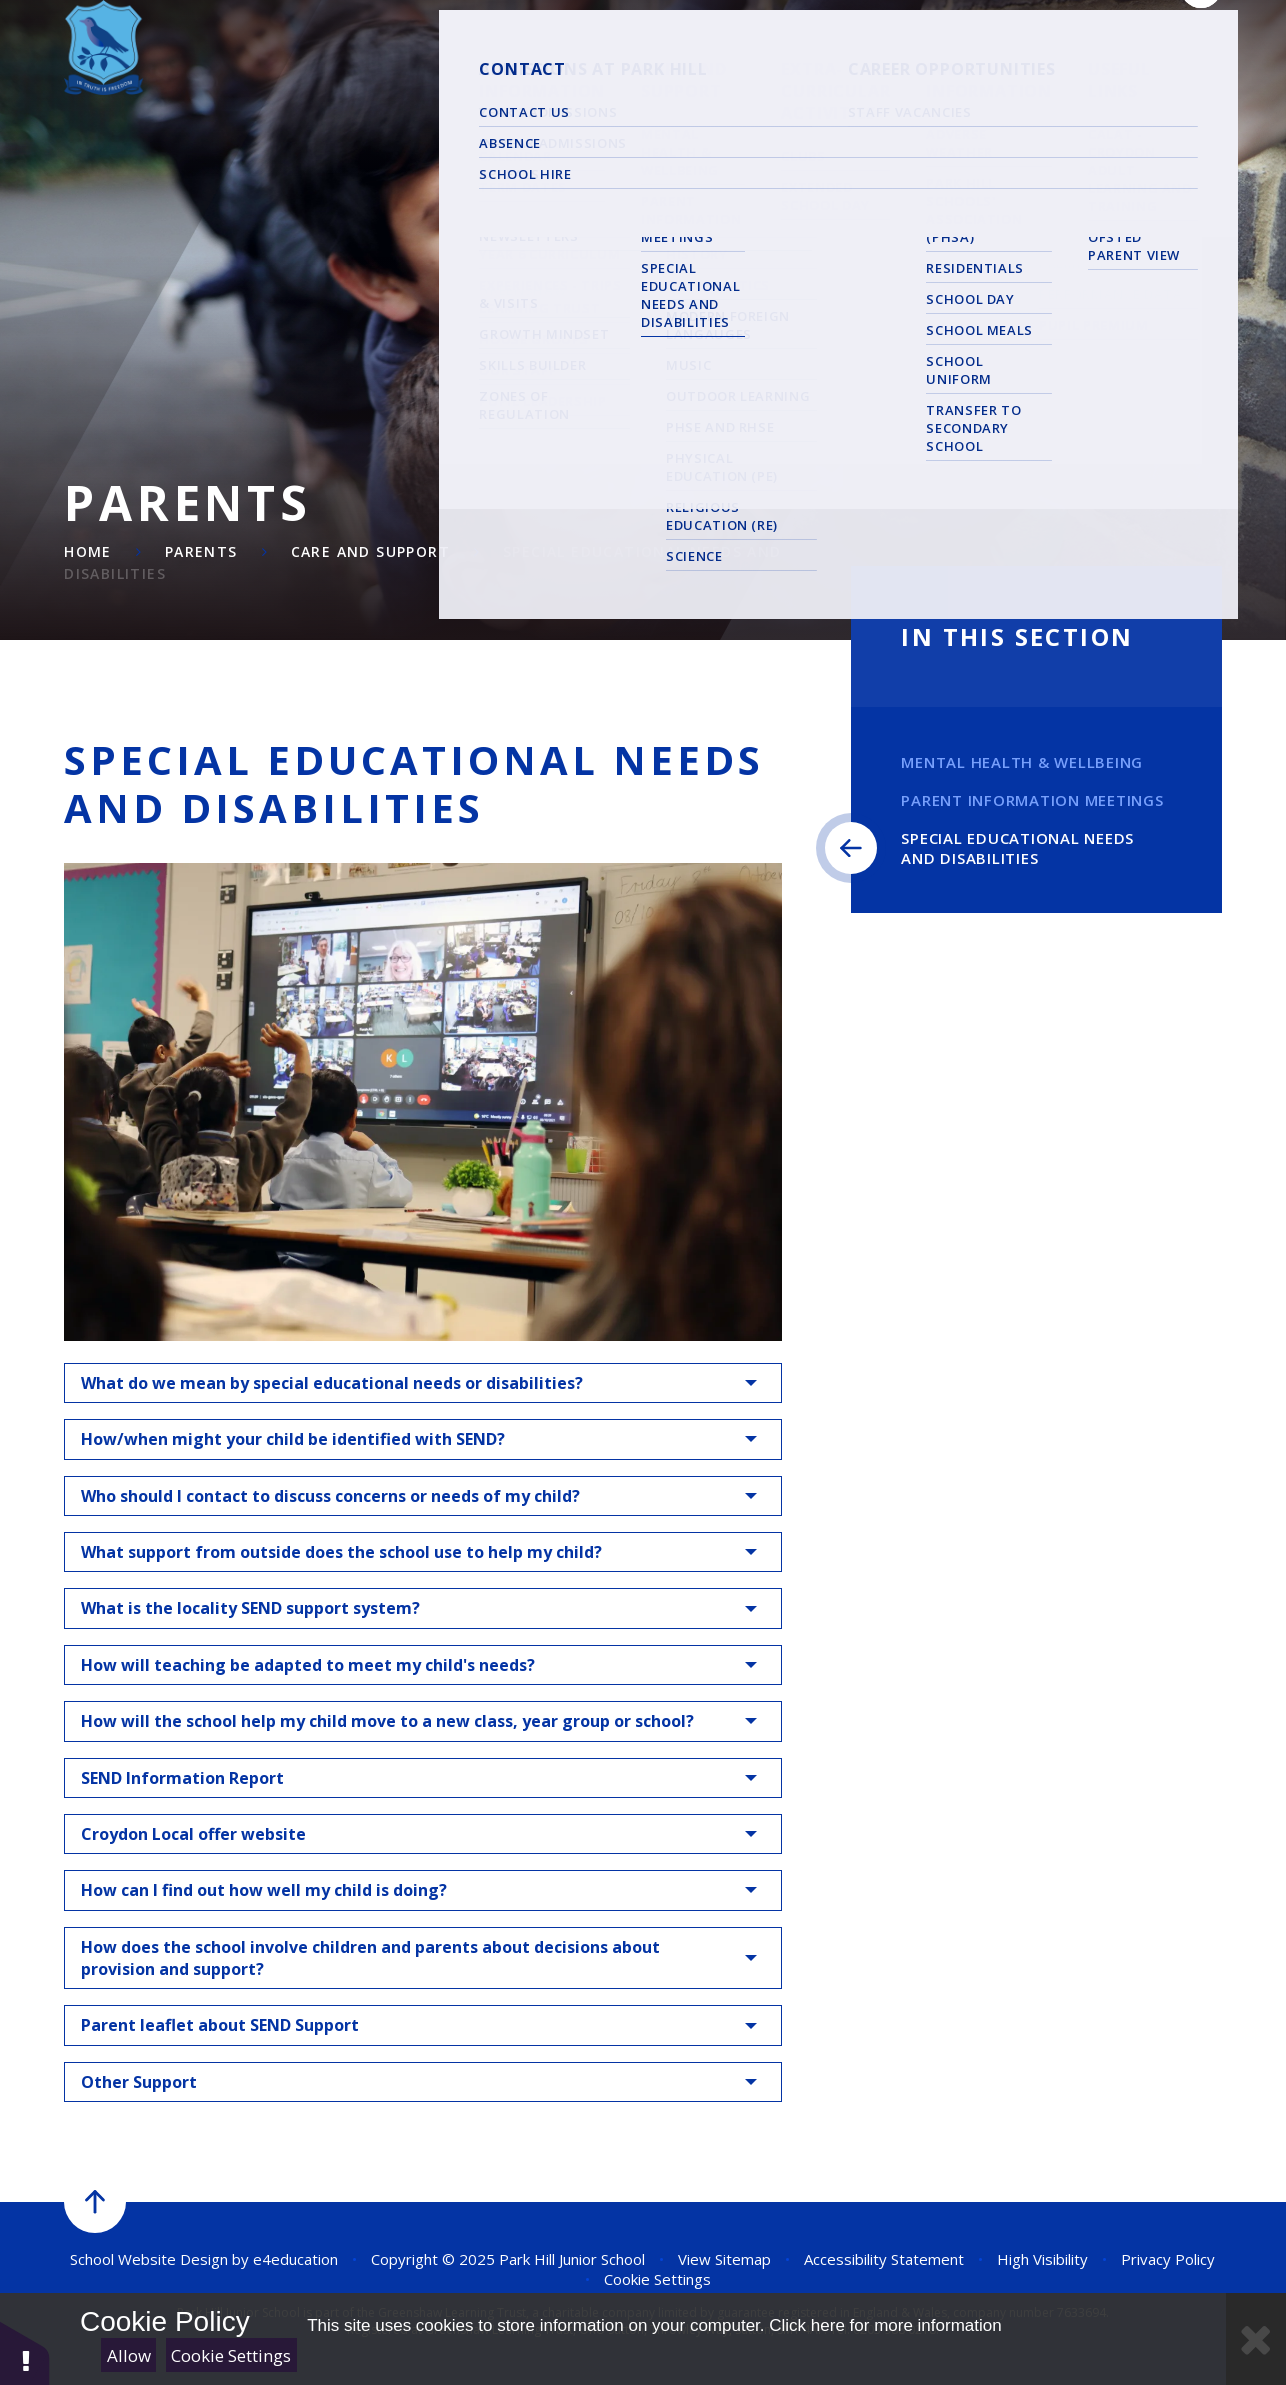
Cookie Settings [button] (657, 2279)
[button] (25, 2352)
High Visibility (1042, 2259)
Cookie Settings (231, 2355)
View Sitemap (724, 2259)
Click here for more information (885, 2325)
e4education (295, 2259)
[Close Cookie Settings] (1256, 2339)
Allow (129, 2355)
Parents (201, 551)
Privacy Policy (1168, 2259)
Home (88, 551)
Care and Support (370, 551)
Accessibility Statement (884, 2259)
